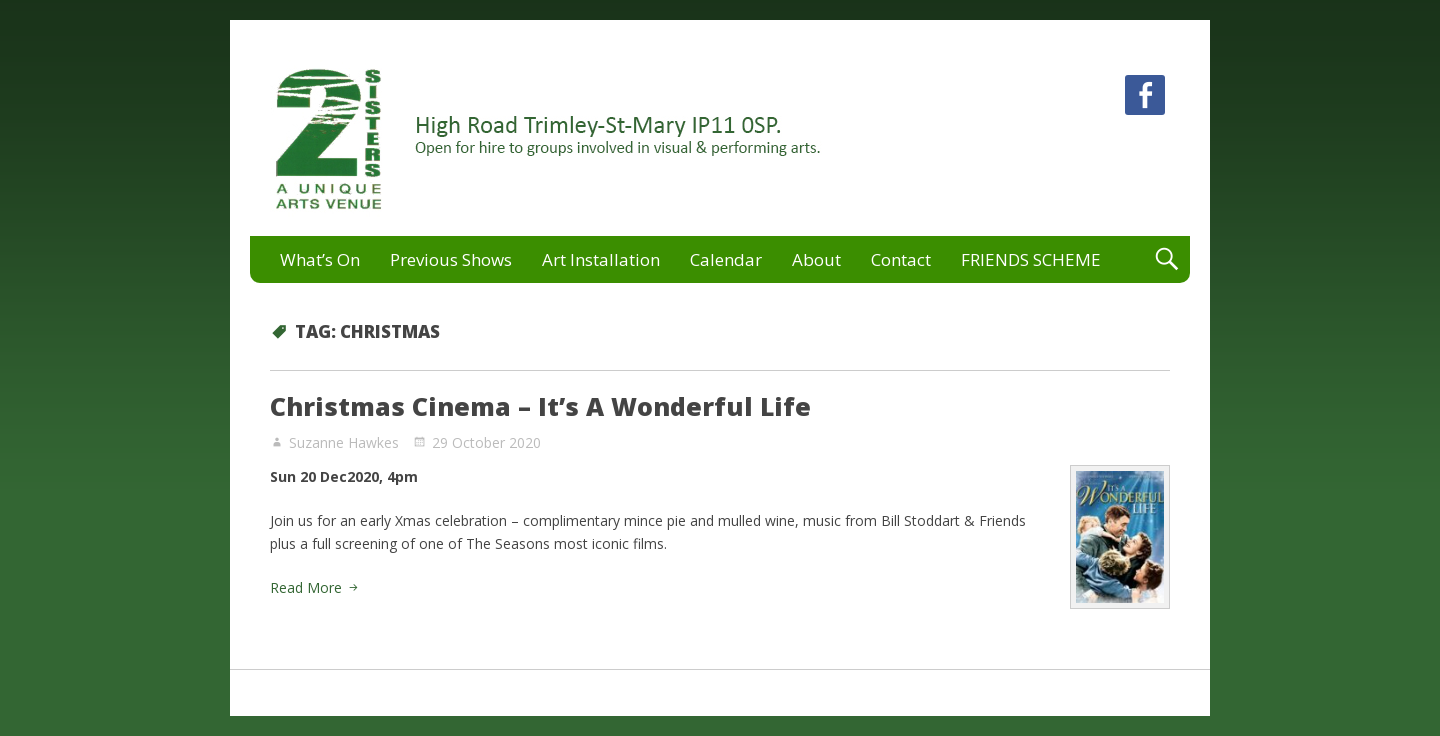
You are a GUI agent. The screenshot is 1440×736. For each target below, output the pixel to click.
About (816, 259)
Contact (901, 259)
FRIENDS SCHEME (1031, 259)
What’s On (320, 259)
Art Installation (601, 259)
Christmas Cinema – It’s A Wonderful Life (540, 406)
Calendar (726, 259)
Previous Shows (451, 259)
